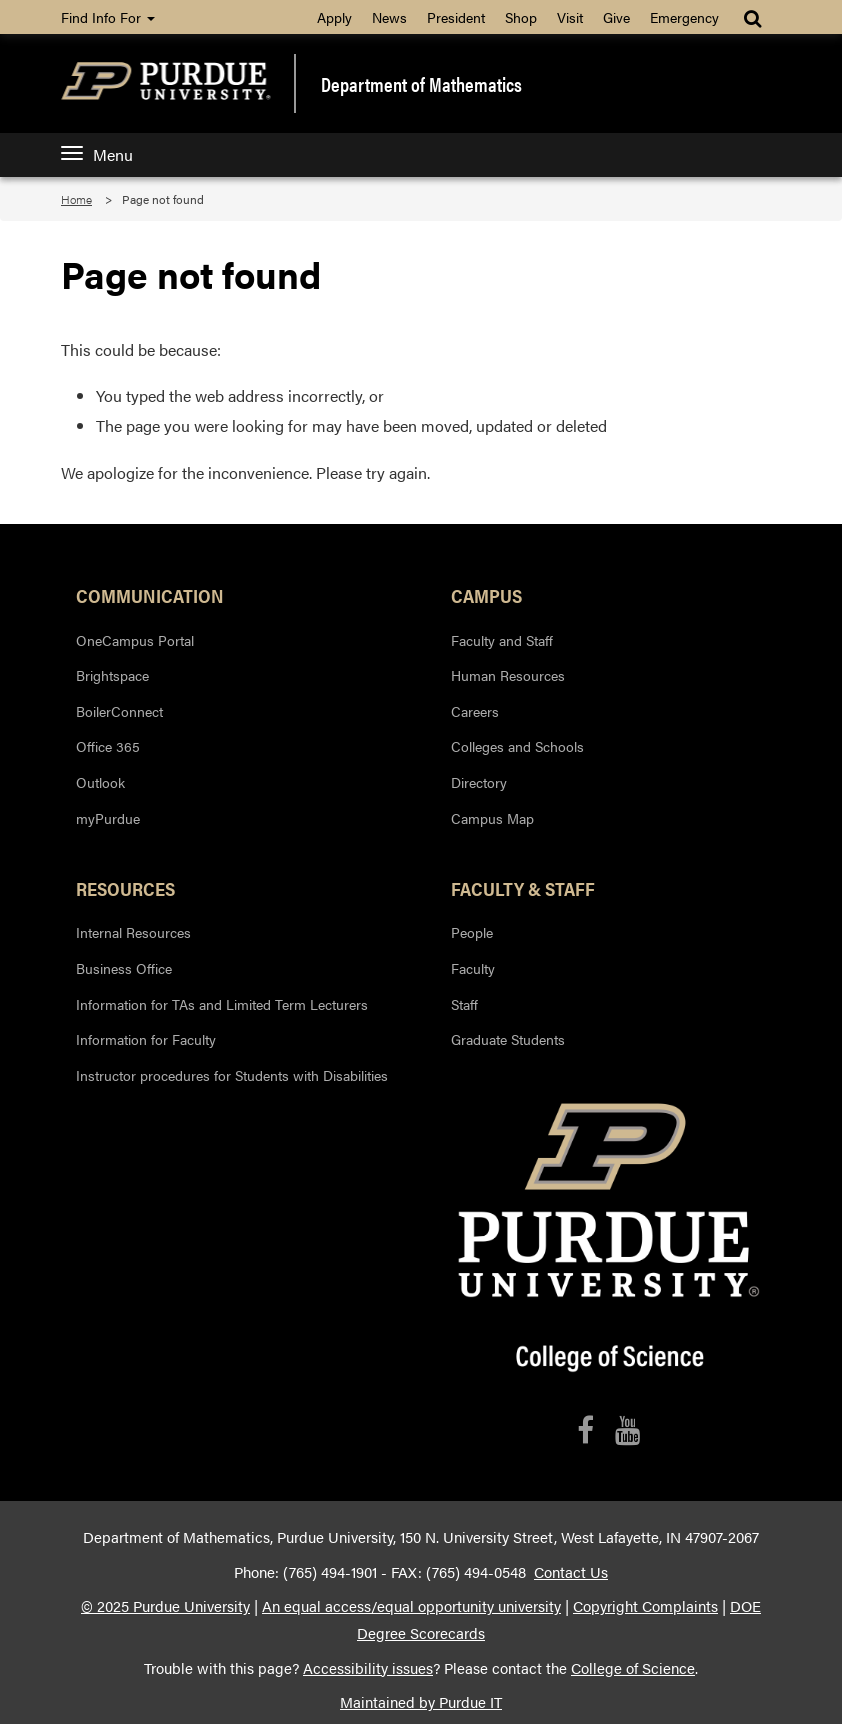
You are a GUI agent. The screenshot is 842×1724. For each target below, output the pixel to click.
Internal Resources (133, 932)
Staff (464, 1004)
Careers (475, 711)
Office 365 (108, 746)
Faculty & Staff (523, 888)
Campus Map (492, 818)
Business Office (124, 968)
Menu (97, 154)
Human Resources (508, 675)
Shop (521, 17)
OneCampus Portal (135, 640)
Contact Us (571, 1572)
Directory (479, 782)
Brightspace (112, 675)
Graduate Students (508, 1039)
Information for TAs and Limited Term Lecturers (222, 1004)
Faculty (473, 968)
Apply (334, 17)
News (389, 17)
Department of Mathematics (421, 84)
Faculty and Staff (502, 640)
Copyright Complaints (645, 1606)
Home (76, 199)
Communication (150, 595)
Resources (125, 888)
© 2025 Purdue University (165, 1606)
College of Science (633, 1668)
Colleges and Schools (517, 746)
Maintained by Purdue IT (421, 1702)
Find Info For (108, 17)
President (456, 17)
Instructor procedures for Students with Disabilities (232, 1075)
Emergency (684, 17)
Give (616, 17)
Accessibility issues (368, 1668)
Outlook (100, 782)
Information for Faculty (146, 1039)
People (472, 932)
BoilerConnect (119, 711)
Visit (570, 17)
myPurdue (108, 818)
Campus (486, 595)
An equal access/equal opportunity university (411, 1606)
